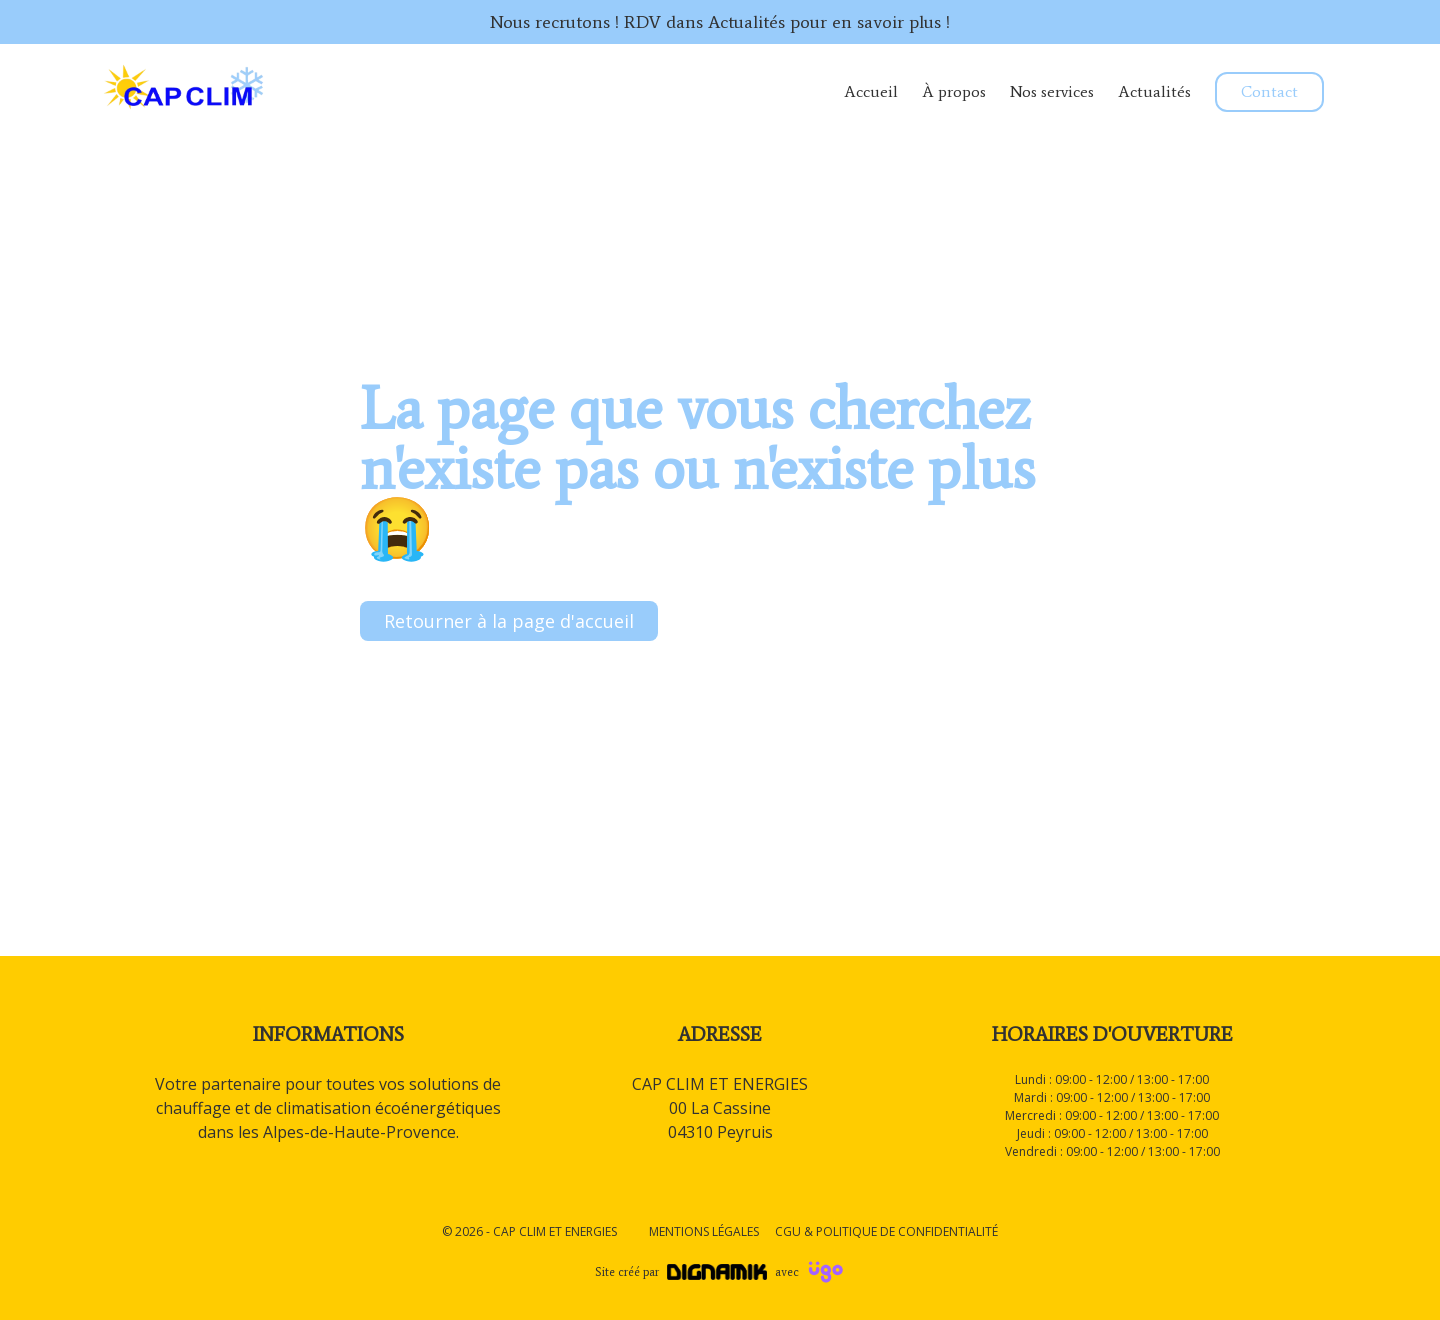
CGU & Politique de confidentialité (886, 1232)
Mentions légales (704, 1232)
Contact (1269, 91)
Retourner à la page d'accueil (509, 621)
